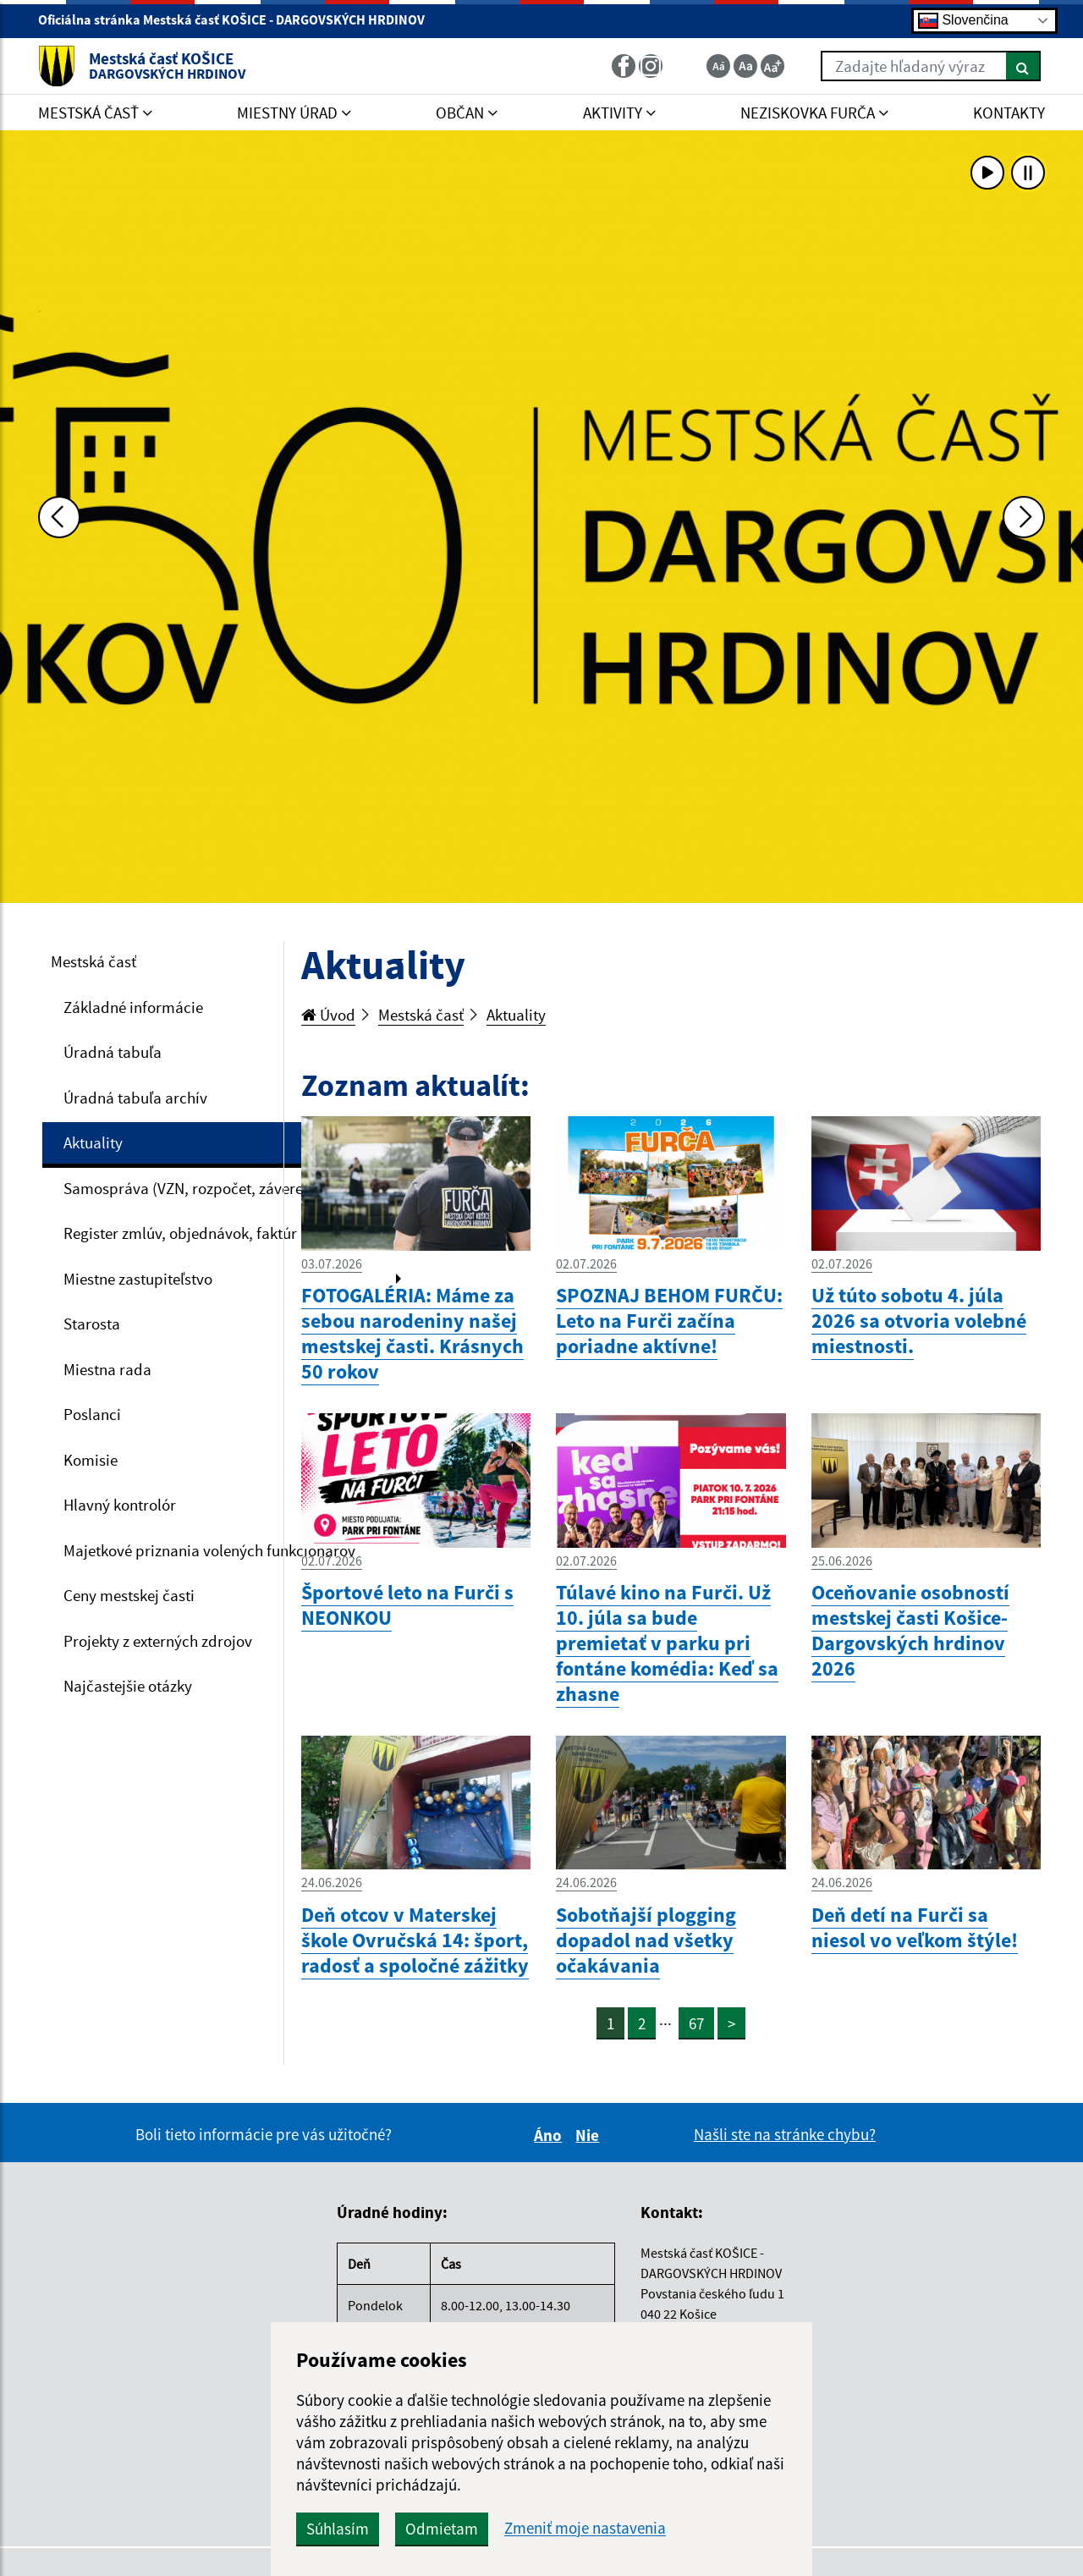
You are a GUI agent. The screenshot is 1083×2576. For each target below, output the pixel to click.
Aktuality (93, 1142)
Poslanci (92, 1414)
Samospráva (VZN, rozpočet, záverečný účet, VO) (227, 1188)
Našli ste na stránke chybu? (785, 2134)
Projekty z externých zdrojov (157, 1641)
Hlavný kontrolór (119, 1504)
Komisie (90, 1460)
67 (696, 2023)
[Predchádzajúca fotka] (59, 517)
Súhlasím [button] (337, 2528)
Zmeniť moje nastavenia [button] (585, 2528)
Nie (589, 2135)
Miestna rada (107, 1369)
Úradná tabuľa (112, 1052)
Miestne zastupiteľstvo (137, 1279)
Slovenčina (963, 21)
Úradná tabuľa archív (135, 1097)
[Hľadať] (1023, 66)
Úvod (328, 1015)
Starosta (91, 1323)
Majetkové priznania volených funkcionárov (209, 1550)
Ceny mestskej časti (129, 1595)
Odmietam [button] (441, 2528)
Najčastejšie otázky (127, 1686)
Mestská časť (93, 961)
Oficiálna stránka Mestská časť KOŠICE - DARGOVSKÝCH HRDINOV (238, 19)
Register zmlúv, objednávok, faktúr (180, 1233)
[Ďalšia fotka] (1024, 517)
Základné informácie (133, 1007)
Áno (550, 2135)
